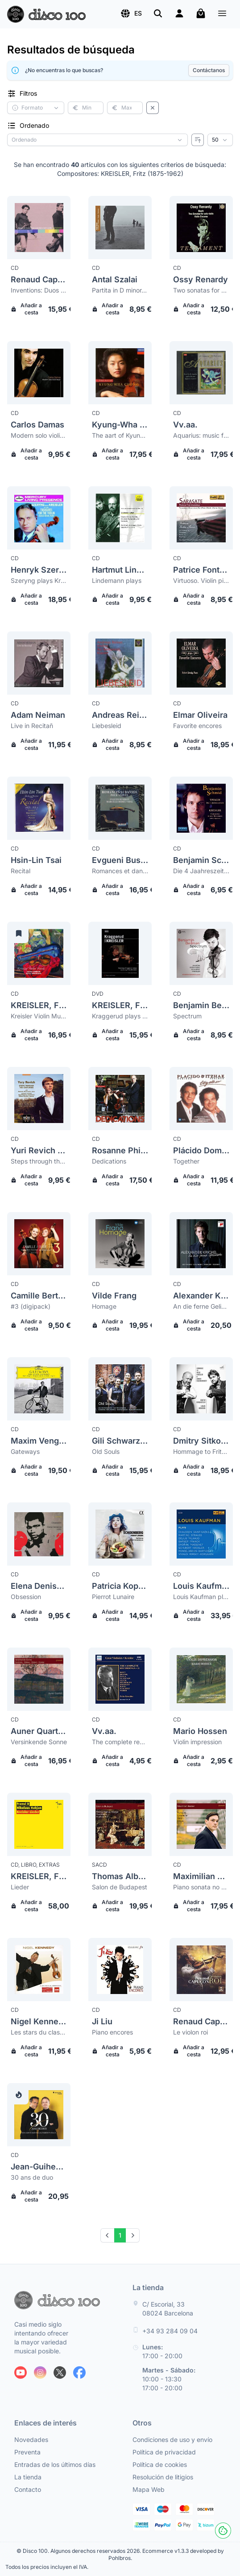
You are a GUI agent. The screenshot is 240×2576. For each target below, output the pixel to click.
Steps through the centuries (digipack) (39, 1161)
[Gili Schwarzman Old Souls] (120, 1388)
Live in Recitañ (32, 725)
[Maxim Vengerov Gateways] (38, 1388)
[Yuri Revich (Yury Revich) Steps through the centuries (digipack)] (38, 1098)
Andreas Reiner (120, 715)
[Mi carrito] (200, 13)
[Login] (179, 13)
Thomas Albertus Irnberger (120, 1876)
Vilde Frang (114, 1295)
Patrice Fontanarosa (201, 569)
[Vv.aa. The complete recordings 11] (120, 1679)
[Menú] (222, 14)
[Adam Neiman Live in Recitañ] (38, 663)
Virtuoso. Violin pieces (201, 580)
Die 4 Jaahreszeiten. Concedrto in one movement (201, 871)
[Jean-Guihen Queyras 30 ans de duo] (38, 2114)
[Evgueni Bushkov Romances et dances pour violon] (120, 808)
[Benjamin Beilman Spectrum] (201, 953)
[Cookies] (223, 2531)
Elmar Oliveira (200, 715)
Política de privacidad (164, 2452)
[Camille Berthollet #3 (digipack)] (38, 1243)
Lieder (20, 1887)
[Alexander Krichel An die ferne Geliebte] (201, 1243)
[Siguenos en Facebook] (79, 2372)
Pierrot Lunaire (113, 1596)
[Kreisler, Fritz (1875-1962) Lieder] (38, 1824)
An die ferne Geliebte (201, 1306)
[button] (131, 13)
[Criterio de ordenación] (97, 140)
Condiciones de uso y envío (172, 2439)
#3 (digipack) (30, 1306)
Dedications (109, 1161)
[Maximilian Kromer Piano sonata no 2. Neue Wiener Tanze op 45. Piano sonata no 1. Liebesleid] (201, 1824)
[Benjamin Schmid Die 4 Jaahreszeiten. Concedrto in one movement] (201, 808)
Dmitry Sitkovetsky (201, 1440)
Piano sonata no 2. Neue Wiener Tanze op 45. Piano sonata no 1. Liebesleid (201, 1887)
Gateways (25, 1451)
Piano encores (112, 2032)
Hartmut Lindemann (120, 569)
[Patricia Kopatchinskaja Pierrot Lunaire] (120, 1534)
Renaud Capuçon (39, 279)
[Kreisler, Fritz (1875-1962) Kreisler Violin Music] (38, 953)
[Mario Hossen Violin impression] (201, 1679)
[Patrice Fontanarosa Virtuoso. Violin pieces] (201, 517)
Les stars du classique (39, 2032)
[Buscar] (158, 13)
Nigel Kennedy (39, 2021)
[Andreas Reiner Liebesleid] (120, 663)
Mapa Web (148, 2489)
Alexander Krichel (201, 1295)
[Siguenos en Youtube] (20, 2372)
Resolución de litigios (162, 2477)
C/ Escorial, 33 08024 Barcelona (167, 2308)
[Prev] (107, 2235)
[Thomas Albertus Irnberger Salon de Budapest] (120, 1824)
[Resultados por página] (220, 140)
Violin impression (197, 1742)
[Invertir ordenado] (197, 140)
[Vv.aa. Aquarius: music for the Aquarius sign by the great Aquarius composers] (201, 372)
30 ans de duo (32, 2177)
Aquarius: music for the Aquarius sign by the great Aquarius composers (201, 435)
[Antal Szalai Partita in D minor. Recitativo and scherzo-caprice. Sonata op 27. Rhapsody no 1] (120, 227)
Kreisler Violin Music (39, 1016)
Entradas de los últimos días (54, 2464)
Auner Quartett (39, 1731)
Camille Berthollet (39, 1295)
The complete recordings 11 (120, 1742)
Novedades (31, 2439)
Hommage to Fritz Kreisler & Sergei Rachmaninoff (201, 1451)
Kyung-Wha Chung (120, 424)
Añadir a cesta (26, 309)
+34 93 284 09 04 (170, 2331)
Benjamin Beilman (201, 1005)
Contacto (27, 2489)
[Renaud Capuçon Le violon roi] (201, 1969)
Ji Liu (102, 2021)
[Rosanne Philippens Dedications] (120, 1098)
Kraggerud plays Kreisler (120, 1016)
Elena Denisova (39, 1586)
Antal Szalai (114, 279)
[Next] (132, 2235)
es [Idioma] (131, 13)
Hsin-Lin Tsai (36, 860)
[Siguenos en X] (60, 2372)
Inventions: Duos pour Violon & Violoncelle (39, 290)
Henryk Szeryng (39, 569)
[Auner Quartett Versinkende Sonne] (38, 1679)
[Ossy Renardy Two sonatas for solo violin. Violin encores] (201, 227)
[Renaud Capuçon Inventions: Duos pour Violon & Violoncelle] (38, 227)
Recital (20, 871)
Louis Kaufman (201, 1586)
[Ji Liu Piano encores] (120, 1969)
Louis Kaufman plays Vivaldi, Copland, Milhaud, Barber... (201, 1596)
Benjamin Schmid (201, 860)
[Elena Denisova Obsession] (38, 1534)
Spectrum (187, 1016)
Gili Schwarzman (120, 1440)
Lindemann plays (116, 580)
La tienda (27, 2477)
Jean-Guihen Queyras (39, 2166)
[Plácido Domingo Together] (201, 1098)
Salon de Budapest (119, 1887)
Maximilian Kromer (201, 1876)
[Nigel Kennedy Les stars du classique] (38, 1969)
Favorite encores (197, 725)
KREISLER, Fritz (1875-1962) (39, 1005)
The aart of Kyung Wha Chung (120, 435)
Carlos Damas (37, 424)
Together (186, 1161)
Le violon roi (190, 2032)
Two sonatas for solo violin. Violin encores (201, 290)
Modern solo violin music (39, 435)
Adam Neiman (38, 715)
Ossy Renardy (200, 279)
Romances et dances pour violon (120, 871)
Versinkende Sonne (39, 1742)
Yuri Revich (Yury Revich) (39, 1150)
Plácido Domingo (201, 1150)
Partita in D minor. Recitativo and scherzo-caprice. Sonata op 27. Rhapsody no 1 (120, 290)
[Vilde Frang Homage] (120, 1243)
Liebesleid (106, 725)
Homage (104, 1306)
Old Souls (106, 1451)
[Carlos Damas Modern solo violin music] (38, 372)
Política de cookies (159, 2464)
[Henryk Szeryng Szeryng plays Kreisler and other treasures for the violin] (38, 517)
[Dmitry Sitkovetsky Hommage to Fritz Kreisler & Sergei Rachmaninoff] (201, 1388)
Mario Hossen (200, 1731)
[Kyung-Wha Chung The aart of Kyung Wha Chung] (120, 372)
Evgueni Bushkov (120, 860)
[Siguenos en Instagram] (40, 2372)
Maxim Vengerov (39, 1440)
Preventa (27, 2452)
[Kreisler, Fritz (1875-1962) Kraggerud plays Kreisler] (120, 953)
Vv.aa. (185, 424)
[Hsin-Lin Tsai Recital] (38, 808)
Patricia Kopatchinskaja (120, 1586)
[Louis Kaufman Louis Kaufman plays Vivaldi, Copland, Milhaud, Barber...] (201, 1534)
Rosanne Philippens (120, 1150)
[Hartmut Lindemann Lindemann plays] (120, 517)
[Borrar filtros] (152, 108)
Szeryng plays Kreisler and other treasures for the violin (39, 580)
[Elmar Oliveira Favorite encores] (201, 663)
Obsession (26, 1596)
